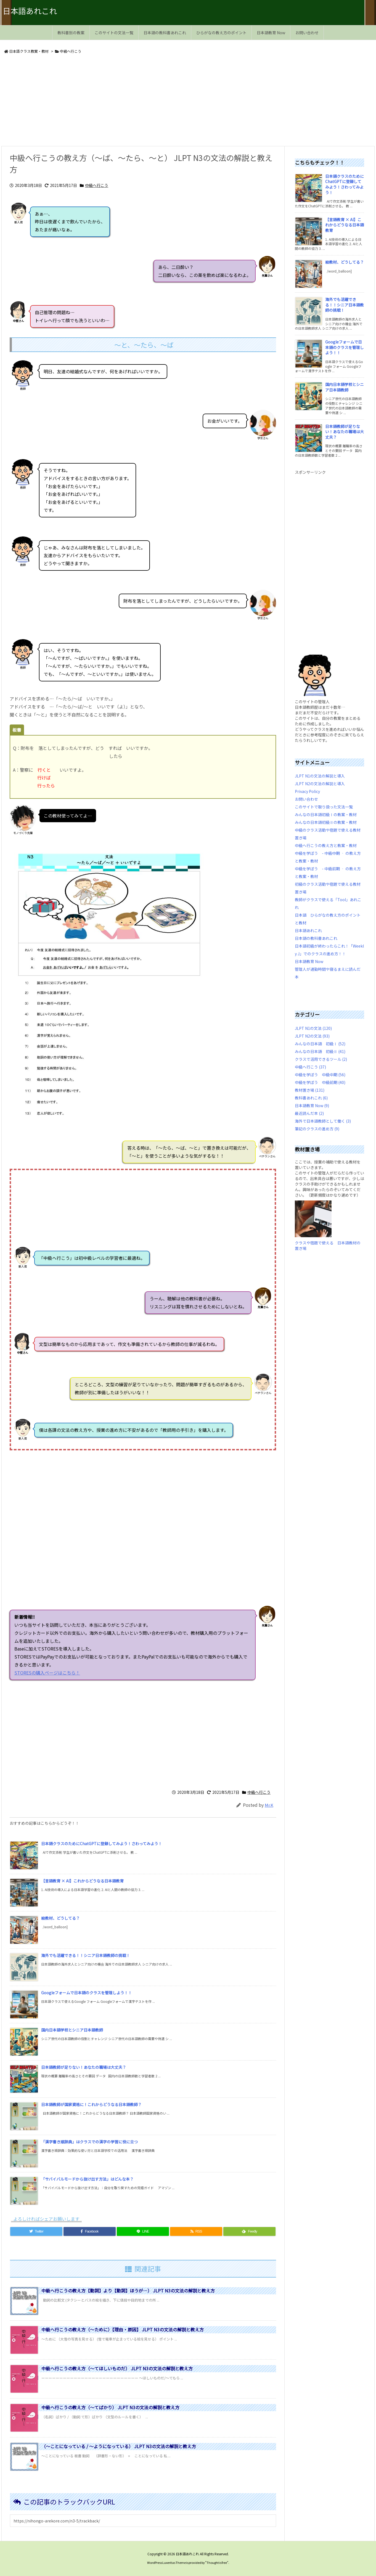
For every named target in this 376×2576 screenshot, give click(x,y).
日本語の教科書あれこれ (316, 938)
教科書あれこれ (311, 1098)
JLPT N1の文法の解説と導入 (320, 776)
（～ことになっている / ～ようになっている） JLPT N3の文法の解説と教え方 (118, 2446)
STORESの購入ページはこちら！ (283, 1672)
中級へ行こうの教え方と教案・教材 (326, 845)
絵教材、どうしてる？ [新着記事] (60, 1918)
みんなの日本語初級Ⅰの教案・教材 (326, 814)
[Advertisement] (167, 100)
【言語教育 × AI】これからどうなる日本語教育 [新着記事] (82, 1881)
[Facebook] (89, 2231)
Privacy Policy (307, 791)
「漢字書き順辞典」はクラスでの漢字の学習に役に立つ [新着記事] (89, 2141)
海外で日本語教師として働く (323, 1121)
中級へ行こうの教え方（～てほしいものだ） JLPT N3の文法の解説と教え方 (117, 2368)
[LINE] (143, 2231)
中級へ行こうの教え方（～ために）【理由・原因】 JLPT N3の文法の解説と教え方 (122, 2329)
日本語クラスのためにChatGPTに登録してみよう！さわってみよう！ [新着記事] (101, 1843)
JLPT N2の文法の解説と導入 (320, 783)
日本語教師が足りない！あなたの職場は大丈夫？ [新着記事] (83, 2067)
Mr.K (269, 1805)
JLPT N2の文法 (312, 1036)
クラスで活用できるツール (321, 1059)
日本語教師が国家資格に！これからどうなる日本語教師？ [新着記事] (91, 2104)
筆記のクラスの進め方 (317, 1128)
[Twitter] (36, 2231)
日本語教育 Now (309, 961)
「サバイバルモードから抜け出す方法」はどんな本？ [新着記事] (87, 2179)
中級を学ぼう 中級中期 (320, 1074)
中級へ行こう (70, 51)
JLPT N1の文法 (313, 1028)
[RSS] (196, 2231)
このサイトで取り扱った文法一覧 (324, 807)
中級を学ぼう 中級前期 (320, 1082)
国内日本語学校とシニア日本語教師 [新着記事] (72, 2030)
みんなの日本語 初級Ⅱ (320, 1051)
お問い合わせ (306, 799)
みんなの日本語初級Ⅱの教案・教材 (326, 822)
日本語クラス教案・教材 (29, 51)
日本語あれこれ (308, 930)
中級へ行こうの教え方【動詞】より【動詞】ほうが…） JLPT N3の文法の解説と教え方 (128, 2290)
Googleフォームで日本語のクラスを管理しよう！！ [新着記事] (86, 1992)
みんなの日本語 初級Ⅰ (320, 1043)
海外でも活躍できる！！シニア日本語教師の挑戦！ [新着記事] (85, 1955)
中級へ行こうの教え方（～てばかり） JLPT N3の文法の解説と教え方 (110, 2407)
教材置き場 (309, 1090)
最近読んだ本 (309, 1113)
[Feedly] (249, 2231)
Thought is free (216, 2562)
